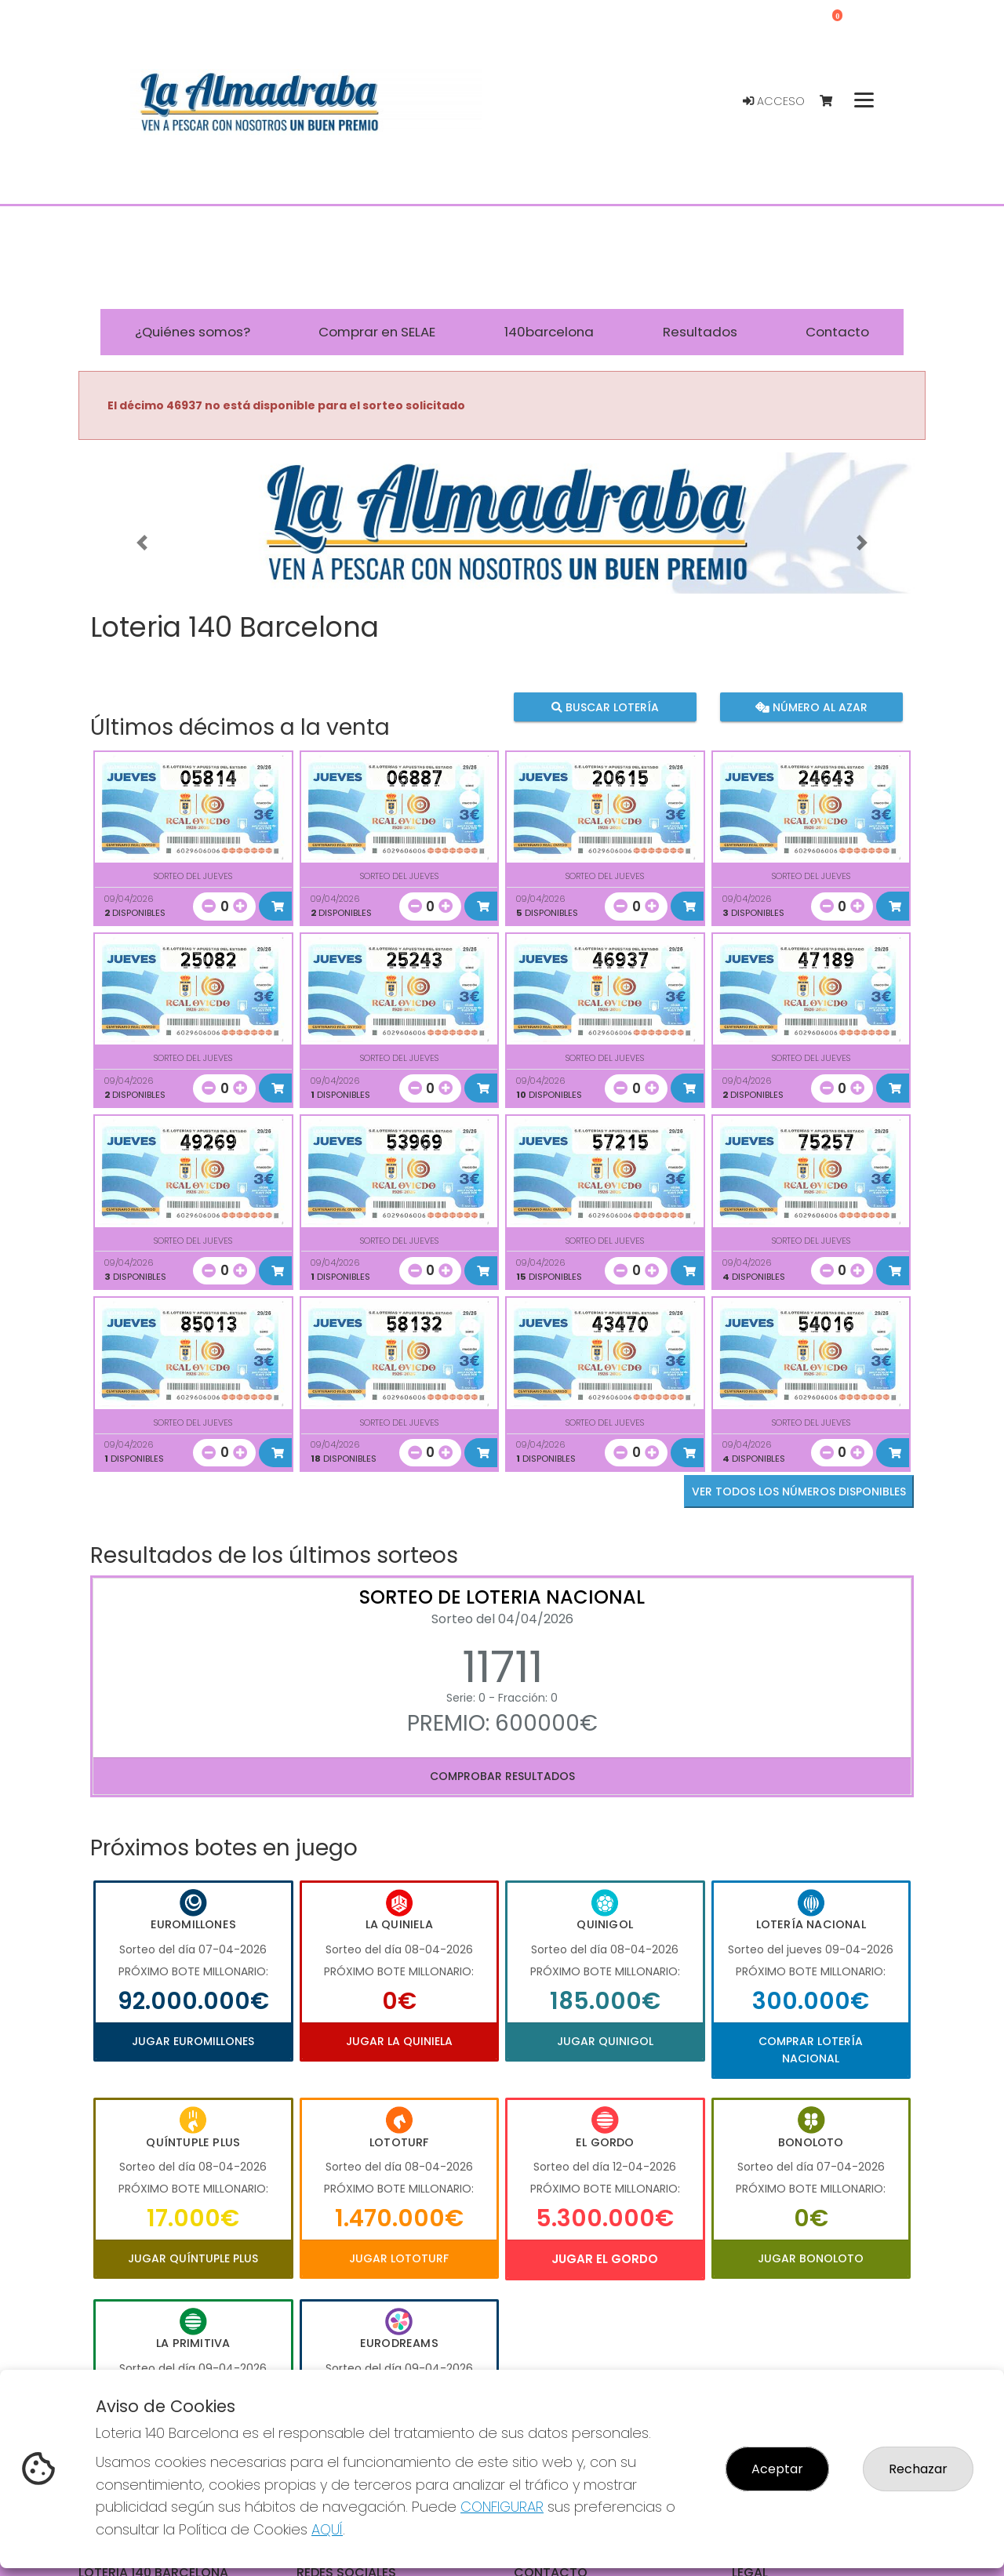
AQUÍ (327, 2529)
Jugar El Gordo (604, 2259)
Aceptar (777, 2469)
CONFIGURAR (502, 2506)
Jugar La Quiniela (399, 2041)
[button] (142, 543)
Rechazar (918, 2469)
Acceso (774, 101)
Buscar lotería (605, 706)
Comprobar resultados (502, 1776)
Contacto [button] (837, 331)
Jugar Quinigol (605, 2041)
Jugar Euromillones (193, 2041)
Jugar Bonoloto (811, 2258)
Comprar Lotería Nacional (810, 2049)
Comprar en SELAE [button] (376, 331)
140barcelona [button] (549, 331)
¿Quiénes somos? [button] (192, 331)
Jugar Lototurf (399, 2258)
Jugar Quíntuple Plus (193, 2258)
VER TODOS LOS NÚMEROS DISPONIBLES (799, 1491)
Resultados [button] (700, 331)
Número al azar (811, 706)
